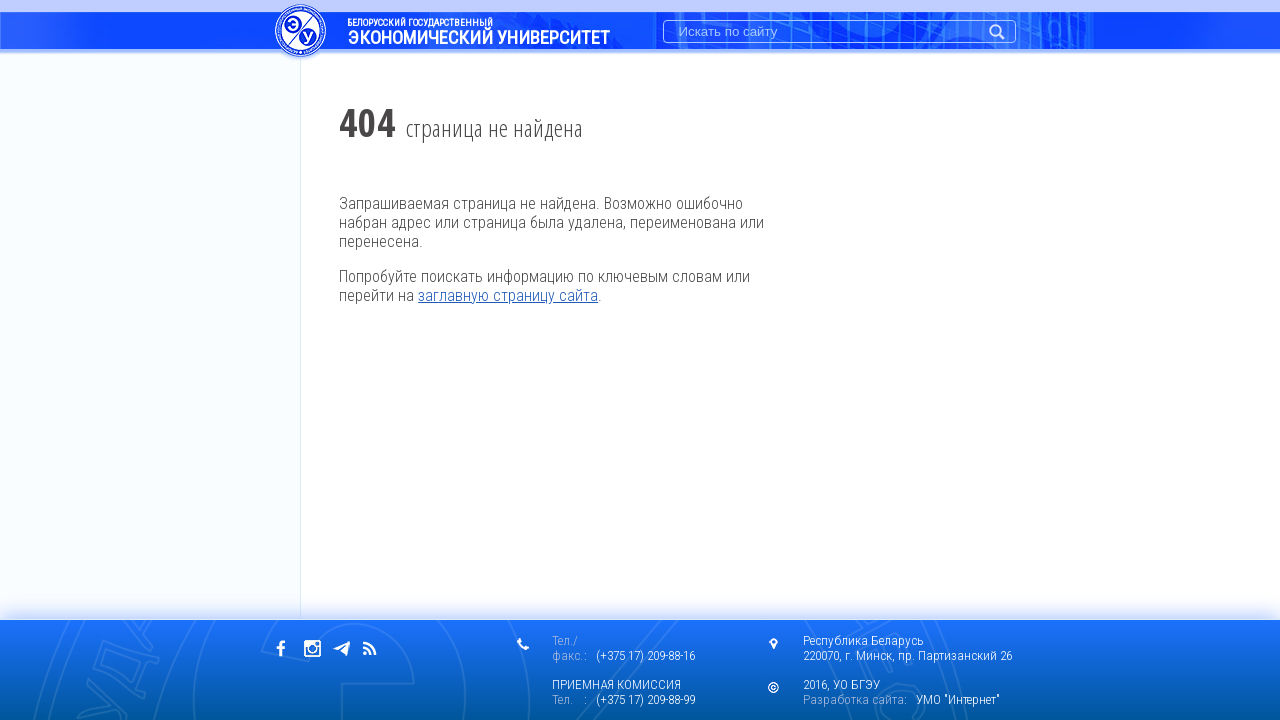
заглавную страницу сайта (508, 295)
